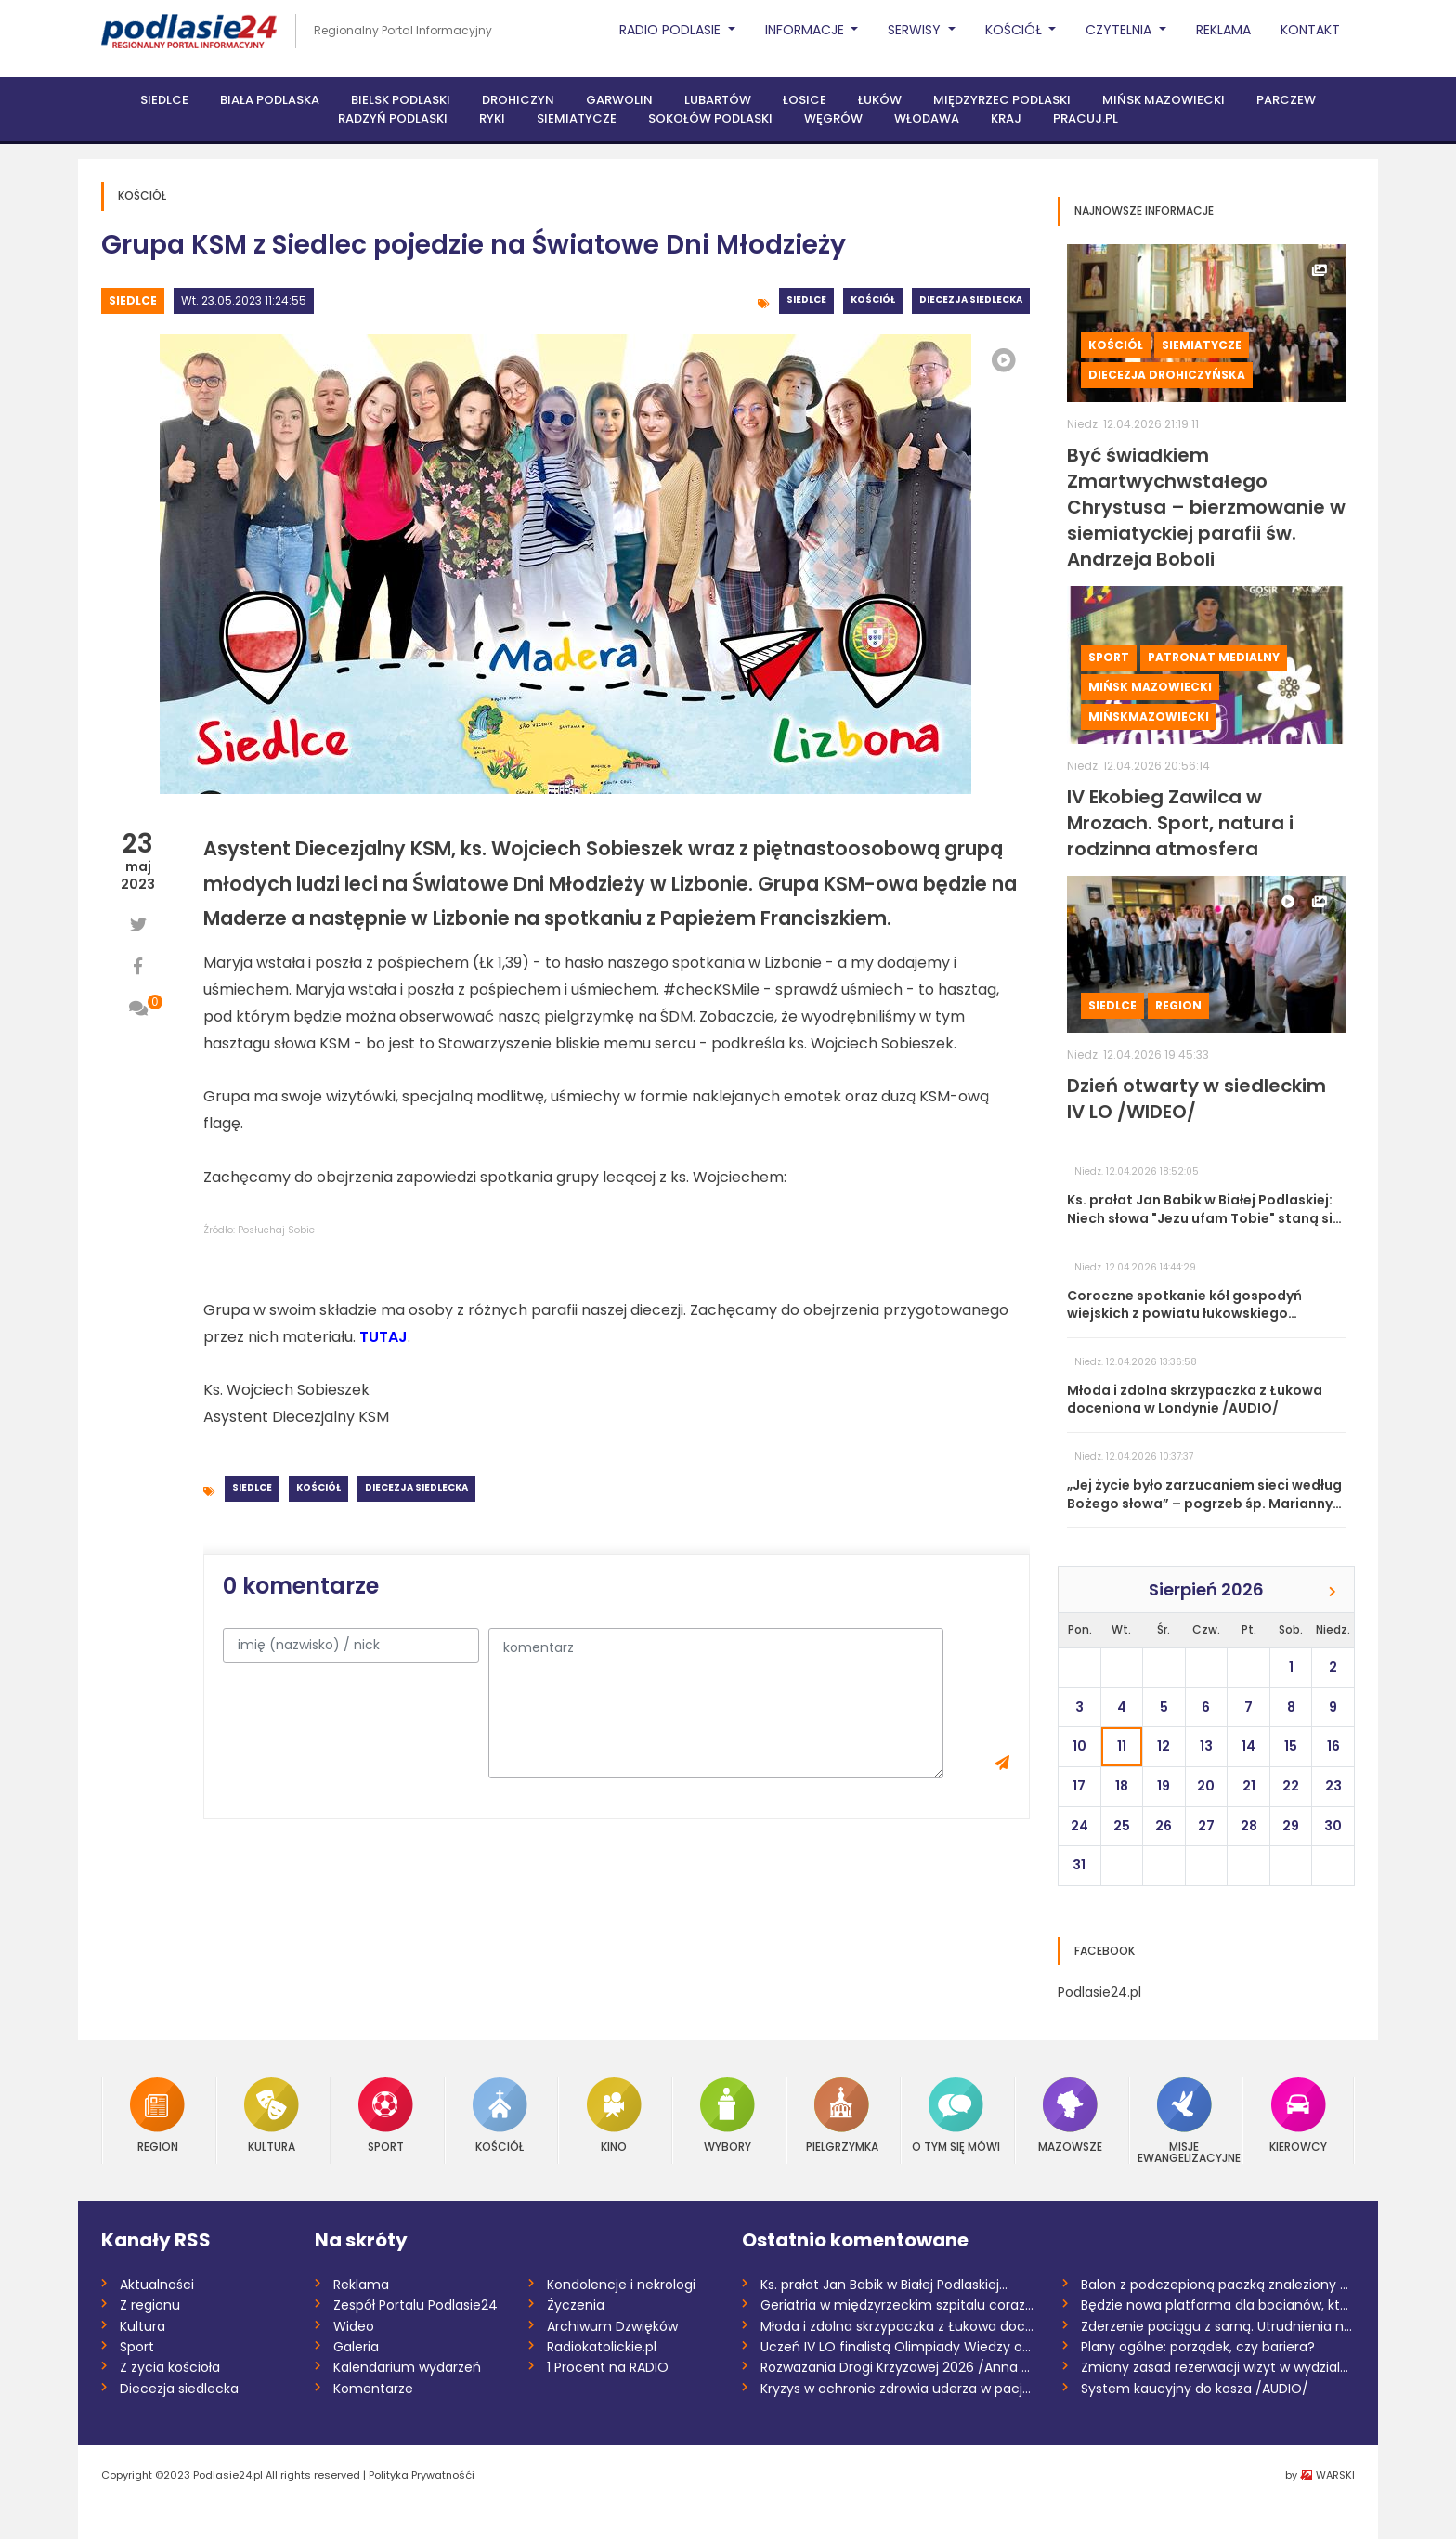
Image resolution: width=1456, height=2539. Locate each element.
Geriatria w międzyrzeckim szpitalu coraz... (897, 2305)
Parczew (1286, 100)
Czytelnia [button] (1120, 29)
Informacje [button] (806, 29)
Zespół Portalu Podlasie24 (415, 2305)
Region (1178, 1005)
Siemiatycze (577, 118)
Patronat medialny (1214, 657)
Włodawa (926, 118)
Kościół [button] (1015, 29)
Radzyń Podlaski (393, 118)
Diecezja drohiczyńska (1166, 375)
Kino (614, 2115)
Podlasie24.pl (1099, 1992)
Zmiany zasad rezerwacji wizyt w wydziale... (1218, 2367)
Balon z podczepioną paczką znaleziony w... (1218, 2284)
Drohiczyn (518, 100)
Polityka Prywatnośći (421, 2474)
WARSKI (1335, 2474)
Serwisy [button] (916, 29)
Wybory (727, 2115)
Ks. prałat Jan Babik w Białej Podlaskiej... (884, 2284)
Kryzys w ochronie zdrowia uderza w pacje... (897, 2388)
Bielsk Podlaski (400, 100)
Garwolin (619, 100)
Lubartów (717, 100)
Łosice (804, 100)
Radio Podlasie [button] (671, 29)
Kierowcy (1298, 2115)
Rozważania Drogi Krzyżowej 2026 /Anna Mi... (897, 2367)
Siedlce (164, 100)
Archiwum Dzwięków (612, 2326)
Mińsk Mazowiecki (1163, 100)
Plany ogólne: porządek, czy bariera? (1198, 2346)
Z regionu (150, 2305)
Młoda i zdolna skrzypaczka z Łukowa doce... (897, 2326)
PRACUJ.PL (1085, 118)
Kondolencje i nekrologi (621, 2284)
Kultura (271, 2115)
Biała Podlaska (269, 100)
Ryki (492, 118)
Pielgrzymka (842, 2115)
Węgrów (833, 118)
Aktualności (157, 2284)
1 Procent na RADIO (608, 2367)
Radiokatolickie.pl (601, 2346)
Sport (1108, 657)
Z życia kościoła (170, 2367)
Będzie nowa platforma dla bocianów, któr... (1218, 2305)
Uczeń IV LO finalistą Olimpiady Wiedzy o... (895, 2346)
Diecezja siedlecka (970, 299)
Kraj (1006, 118)
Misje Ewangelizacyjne (1185, 2120)
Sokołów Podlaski (710, 118)
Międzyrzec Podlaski (1002, 100)
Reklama (1223, 29)
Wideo (353, 2326)
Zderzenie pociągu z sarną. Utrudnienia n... (1216, 2326)
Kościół (873, 299)
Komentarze (373, 2388)
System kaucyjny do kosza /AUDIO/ (1194, 2388)
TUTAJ (383, 1337)
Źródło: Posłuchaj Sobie (259, 1230)
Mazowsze (1070, 2115)
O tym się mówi (956, 2115)
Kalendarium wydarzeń (407, 2367)
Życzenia (575, 2305)
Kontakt (1310, 29)
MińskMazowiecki (1148, 716)
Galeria (356, 2346)
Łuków (880, 100)
